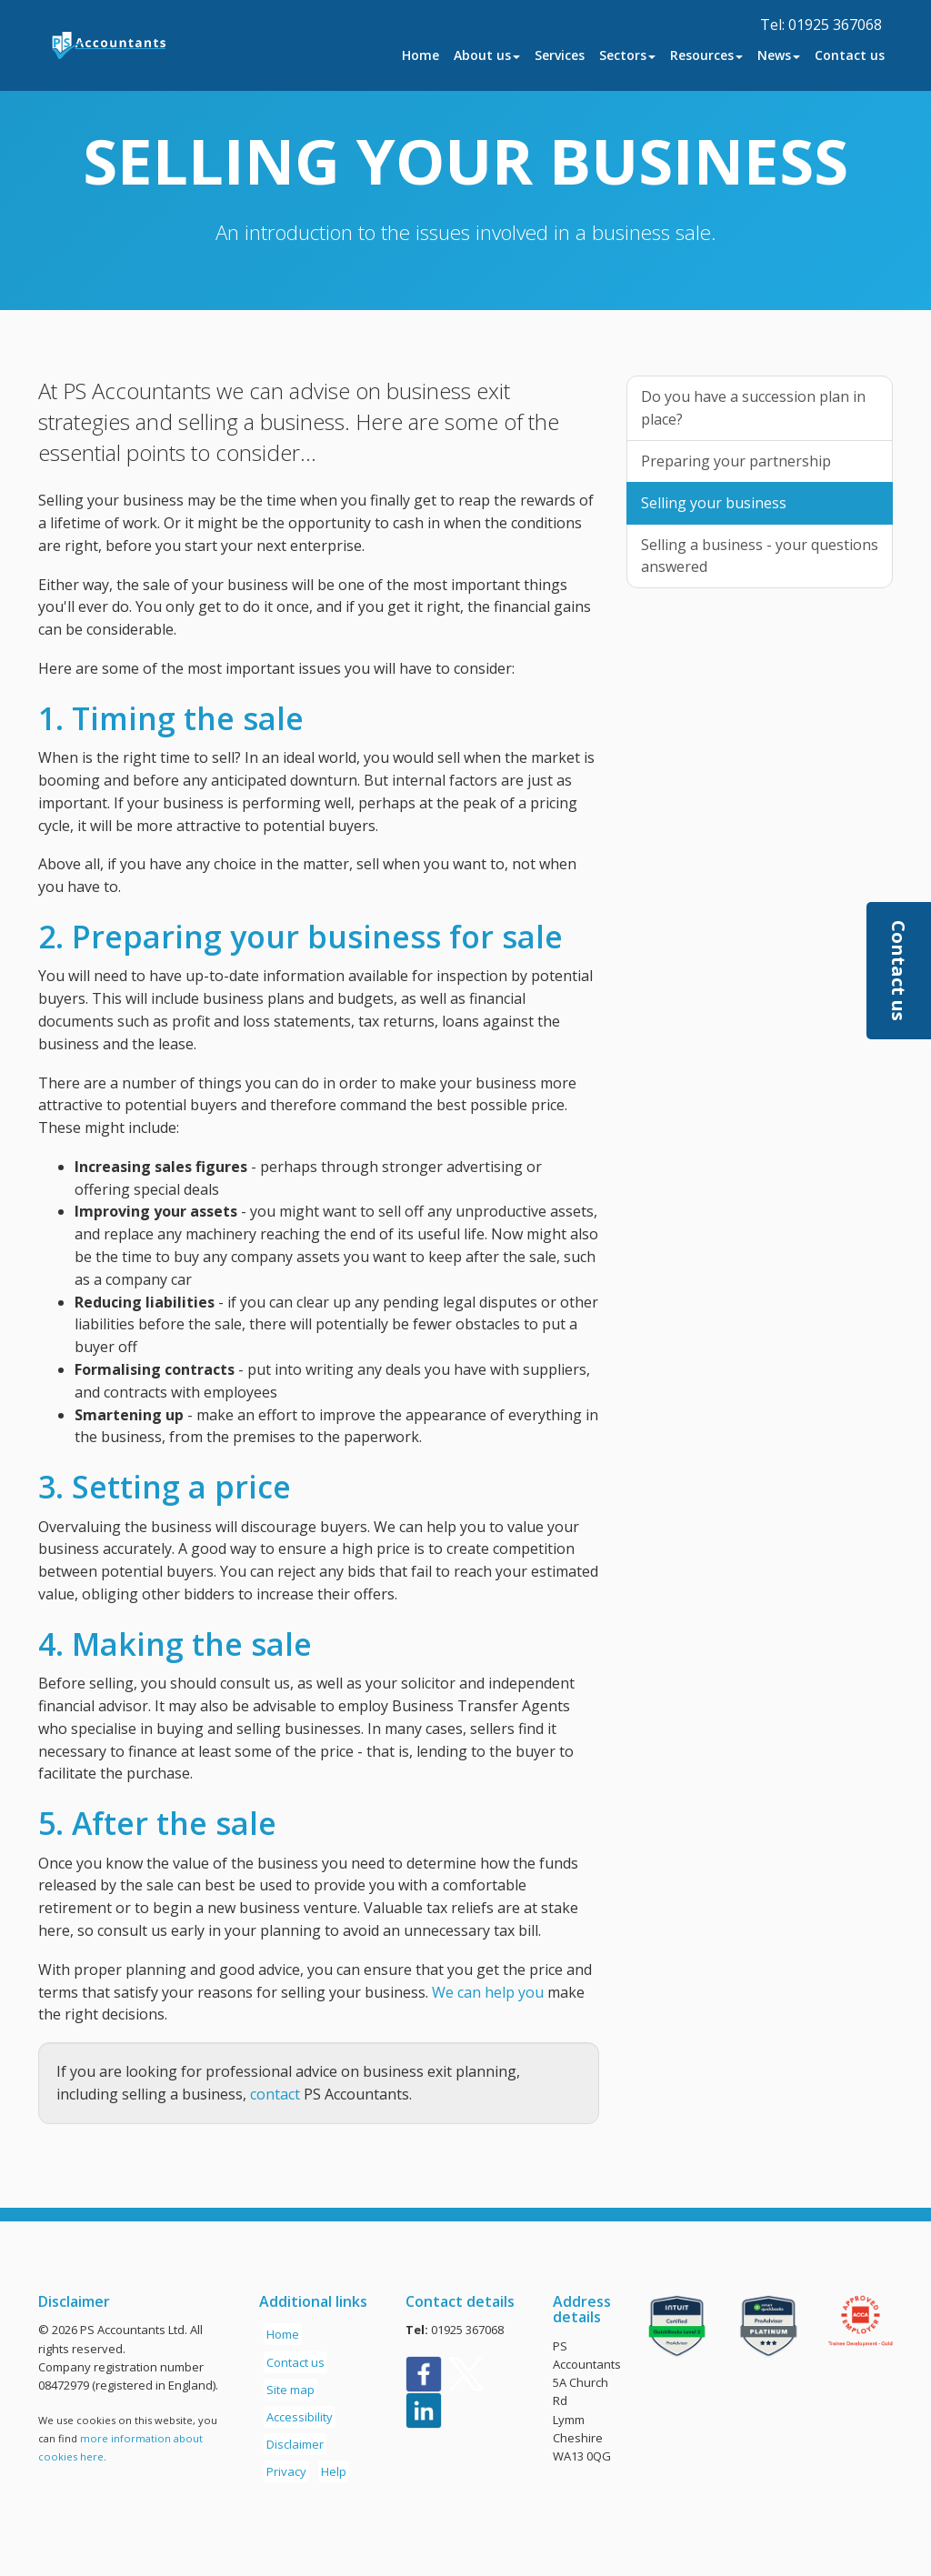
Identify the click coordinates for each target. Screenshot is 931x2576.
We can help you (488, 1992)
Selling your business (713, 503)
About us (487, 55)
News (778, 55)
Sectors (627, 55)
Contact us (850, 55)
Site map (290, 2389)
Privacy (286, 2471)
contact (275, 2094)
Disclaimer (295, 2444)
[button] (898, 970)
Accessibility (299, 2417)
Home (420, 55)
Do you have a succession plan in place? (753, 407)
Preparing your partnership (736, 461)
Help (333, 2471)
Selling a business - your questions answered (759, 556)
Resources (706, 55)
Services (560, 55)
